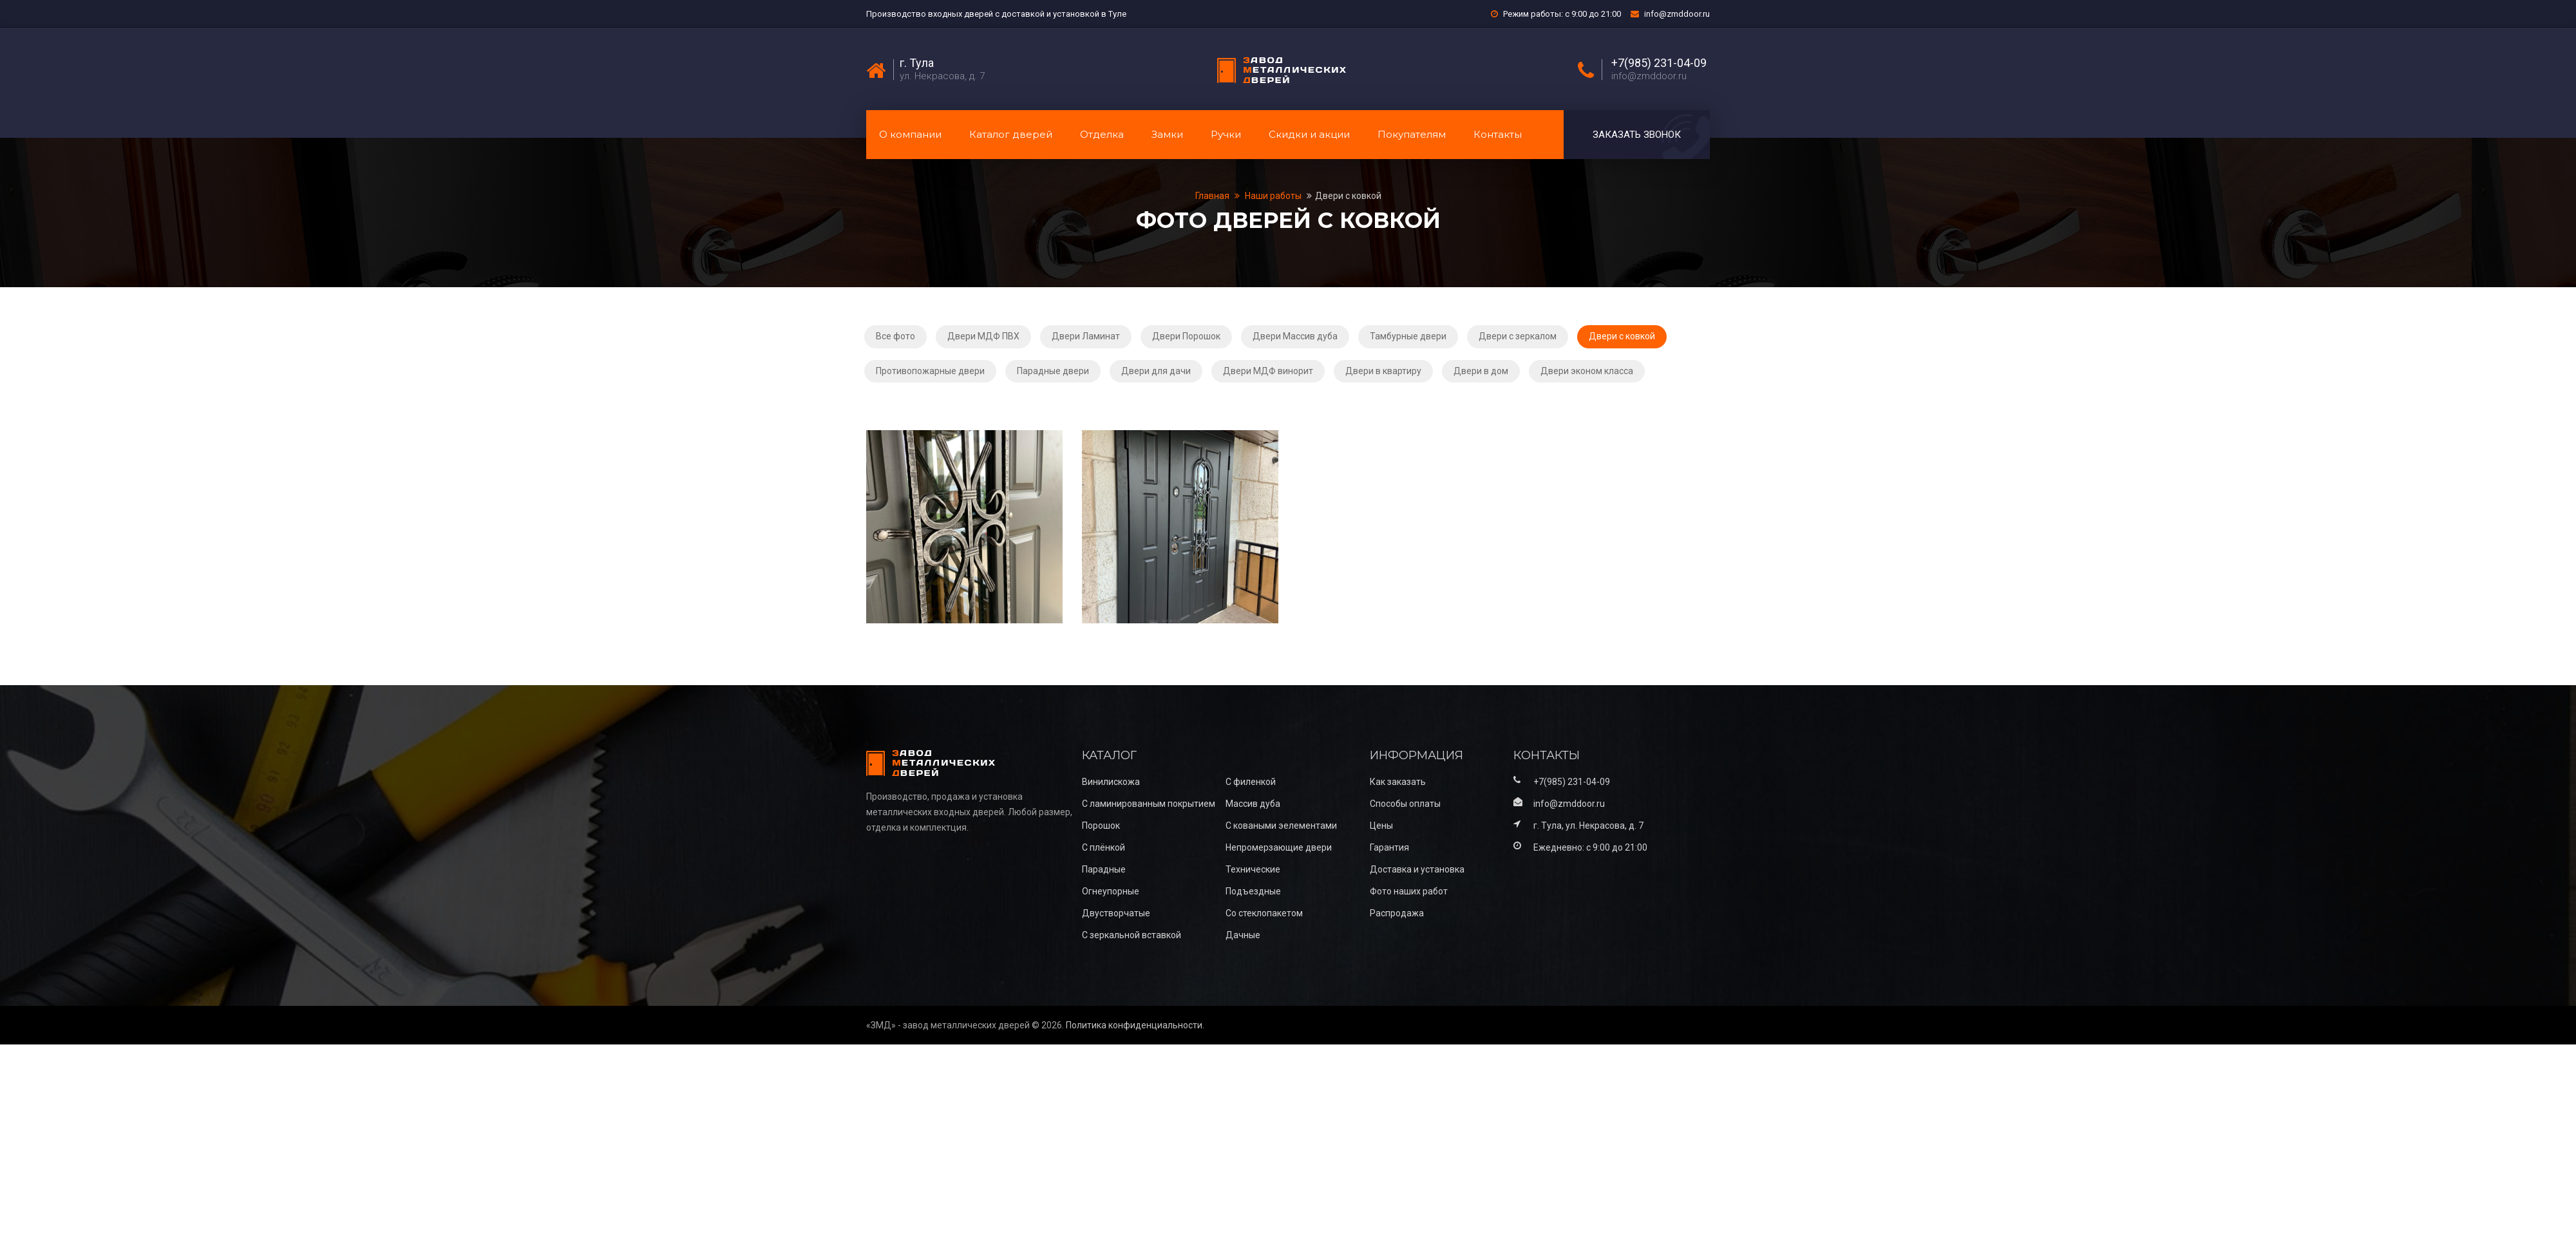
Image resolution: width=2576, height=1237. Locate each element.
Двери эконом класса (1586, 371)
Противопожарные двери (930, 371)
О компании (910, 134)
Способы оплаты (1405, 803)
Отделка (1102, 134)
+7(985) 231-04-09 (1659, 63)
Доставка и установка (1417, 869)
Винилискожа (1111, 782)
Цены (1381, 825)
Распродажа (1397, 913)
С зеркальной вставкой (1131, 935)
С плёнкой (1103, 847)
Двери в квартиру (1383, 371)
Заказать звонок (1637, 134)
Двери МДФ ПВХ (983, 336)
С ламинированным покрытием (1148, 803)
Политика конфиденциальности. (1135, 1025)
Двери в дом (1481, 371)
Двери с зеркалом (1518, 336)
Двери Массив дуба (1295, 336)
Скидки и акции (1309, 134)
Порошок (1101, 825)
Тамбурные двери (1408, 336)
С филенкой (1251, 782)
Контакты (1497, 134)
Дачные (1243, 935)
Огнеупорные (1110, 891)
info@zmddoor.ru (1677, 14)
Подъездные (1253, 891)
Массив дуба (1253, 803)
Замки (1167, 134)
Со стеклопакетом (1264, 913)
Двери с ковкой (1348, 196)
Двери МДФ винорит (1268, 371)
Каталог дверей (1010, 134)
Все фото (895, 336)
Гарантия (1389, 847)
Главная (1213, 196)
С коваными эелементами (1281, 825)
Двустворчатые (1116, 913)
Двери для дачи (1156, 371)
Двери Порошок (1186, 336)
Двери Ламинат (1086, 336)
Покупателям (1412, 134)
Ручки (1226, 134)
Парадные (1104, 869)
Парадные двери (1053, 371)
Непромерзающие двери (1279, 847)
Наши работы (1273, 196)
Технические (1253, 869)
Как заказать (1398, 782)
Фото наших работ (1409, 891)
